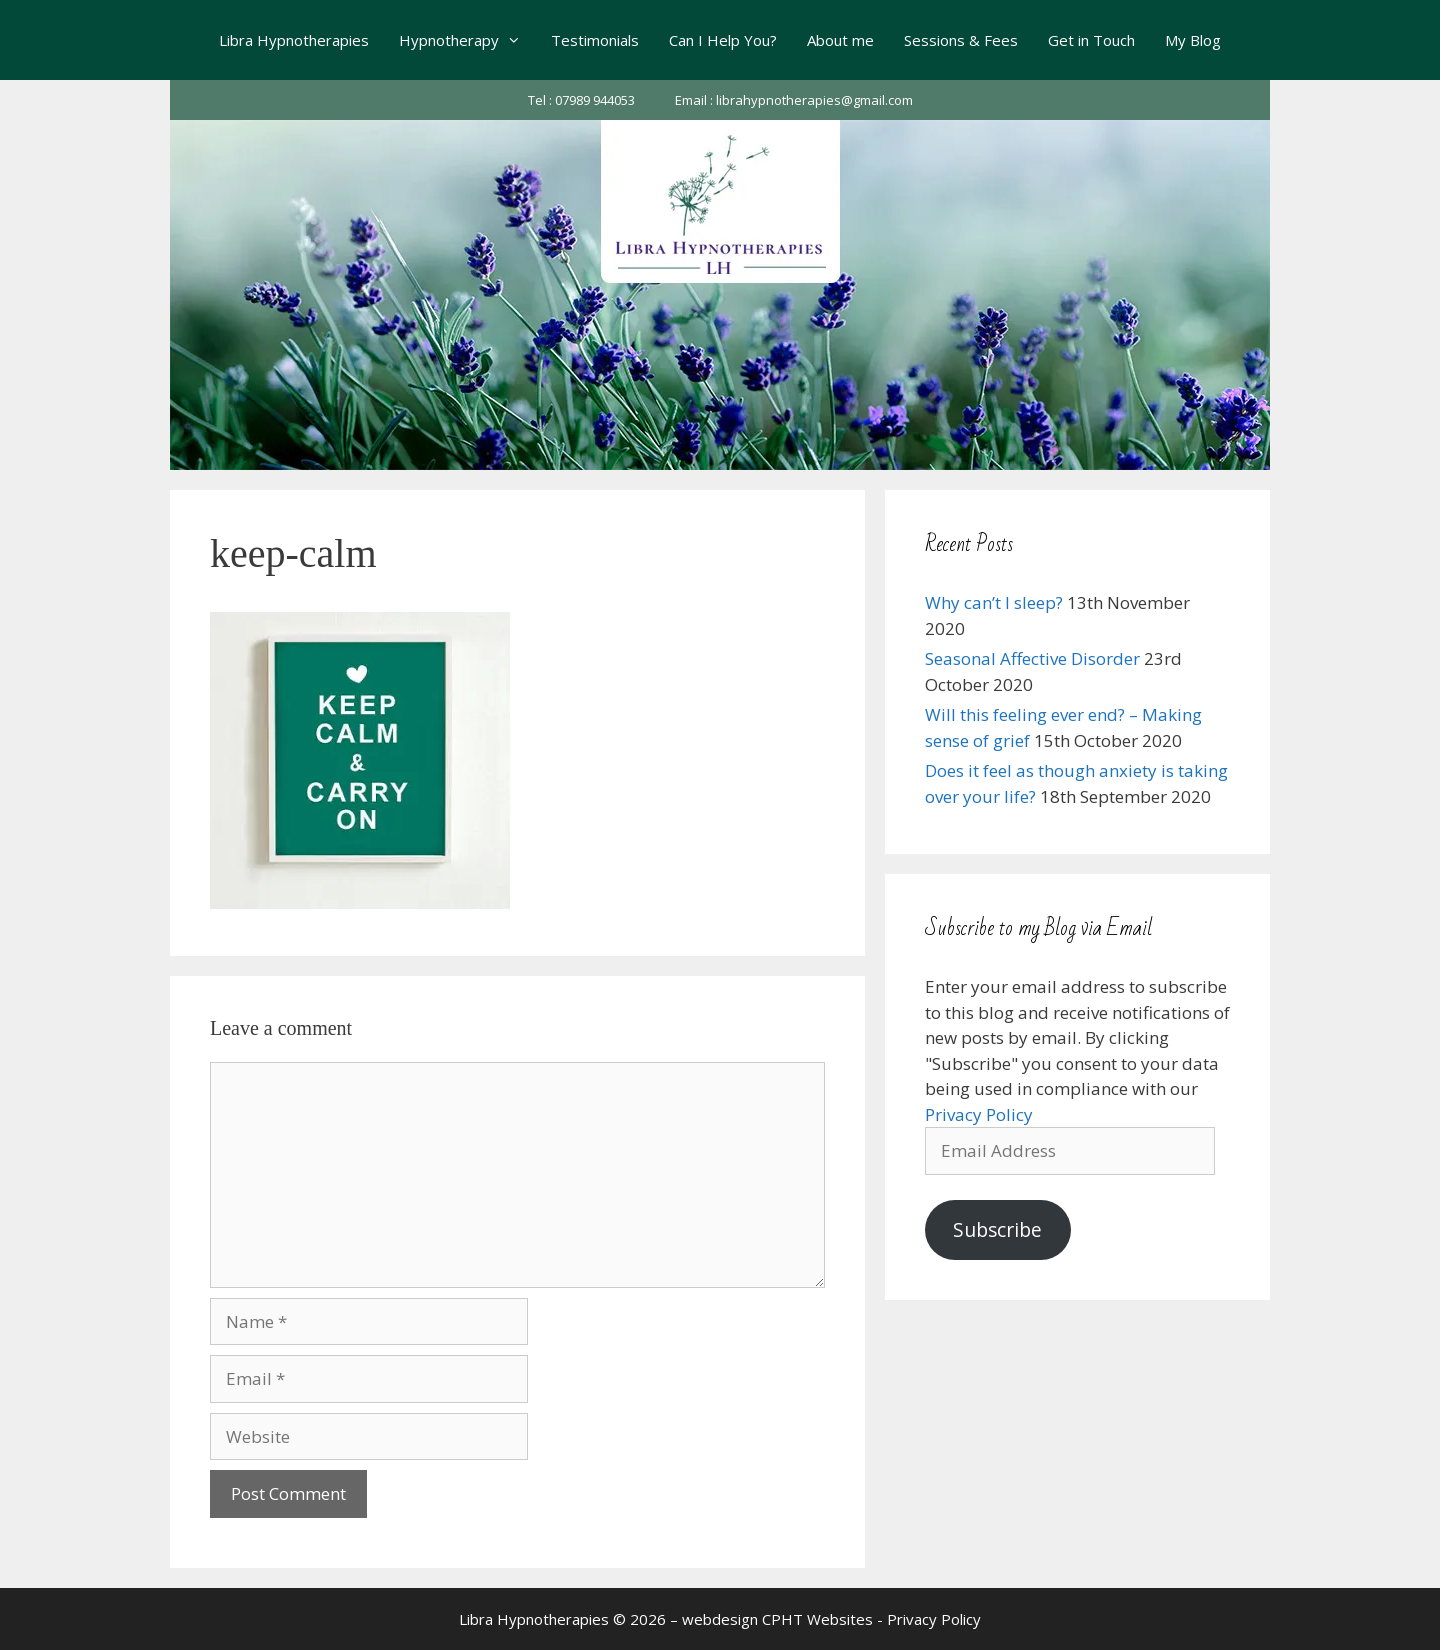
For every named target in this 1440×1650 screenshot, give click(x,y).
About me (840, 40)
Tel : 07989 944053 (581, 100)
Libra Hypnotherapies (294, 40)
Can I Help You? (723, 40)
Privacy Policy (979, 1114)
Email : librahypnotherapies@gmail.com (794, 100)
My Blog (1193, 40)
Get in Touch (1091, 40)
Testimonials (595, 40)
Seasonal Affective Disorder (1032, 658)
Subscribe (997, 1230)
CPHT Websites (817, 1619)
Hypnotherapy (467, 40)
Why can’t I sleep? (994, 602)
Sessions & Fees (961, 40)
